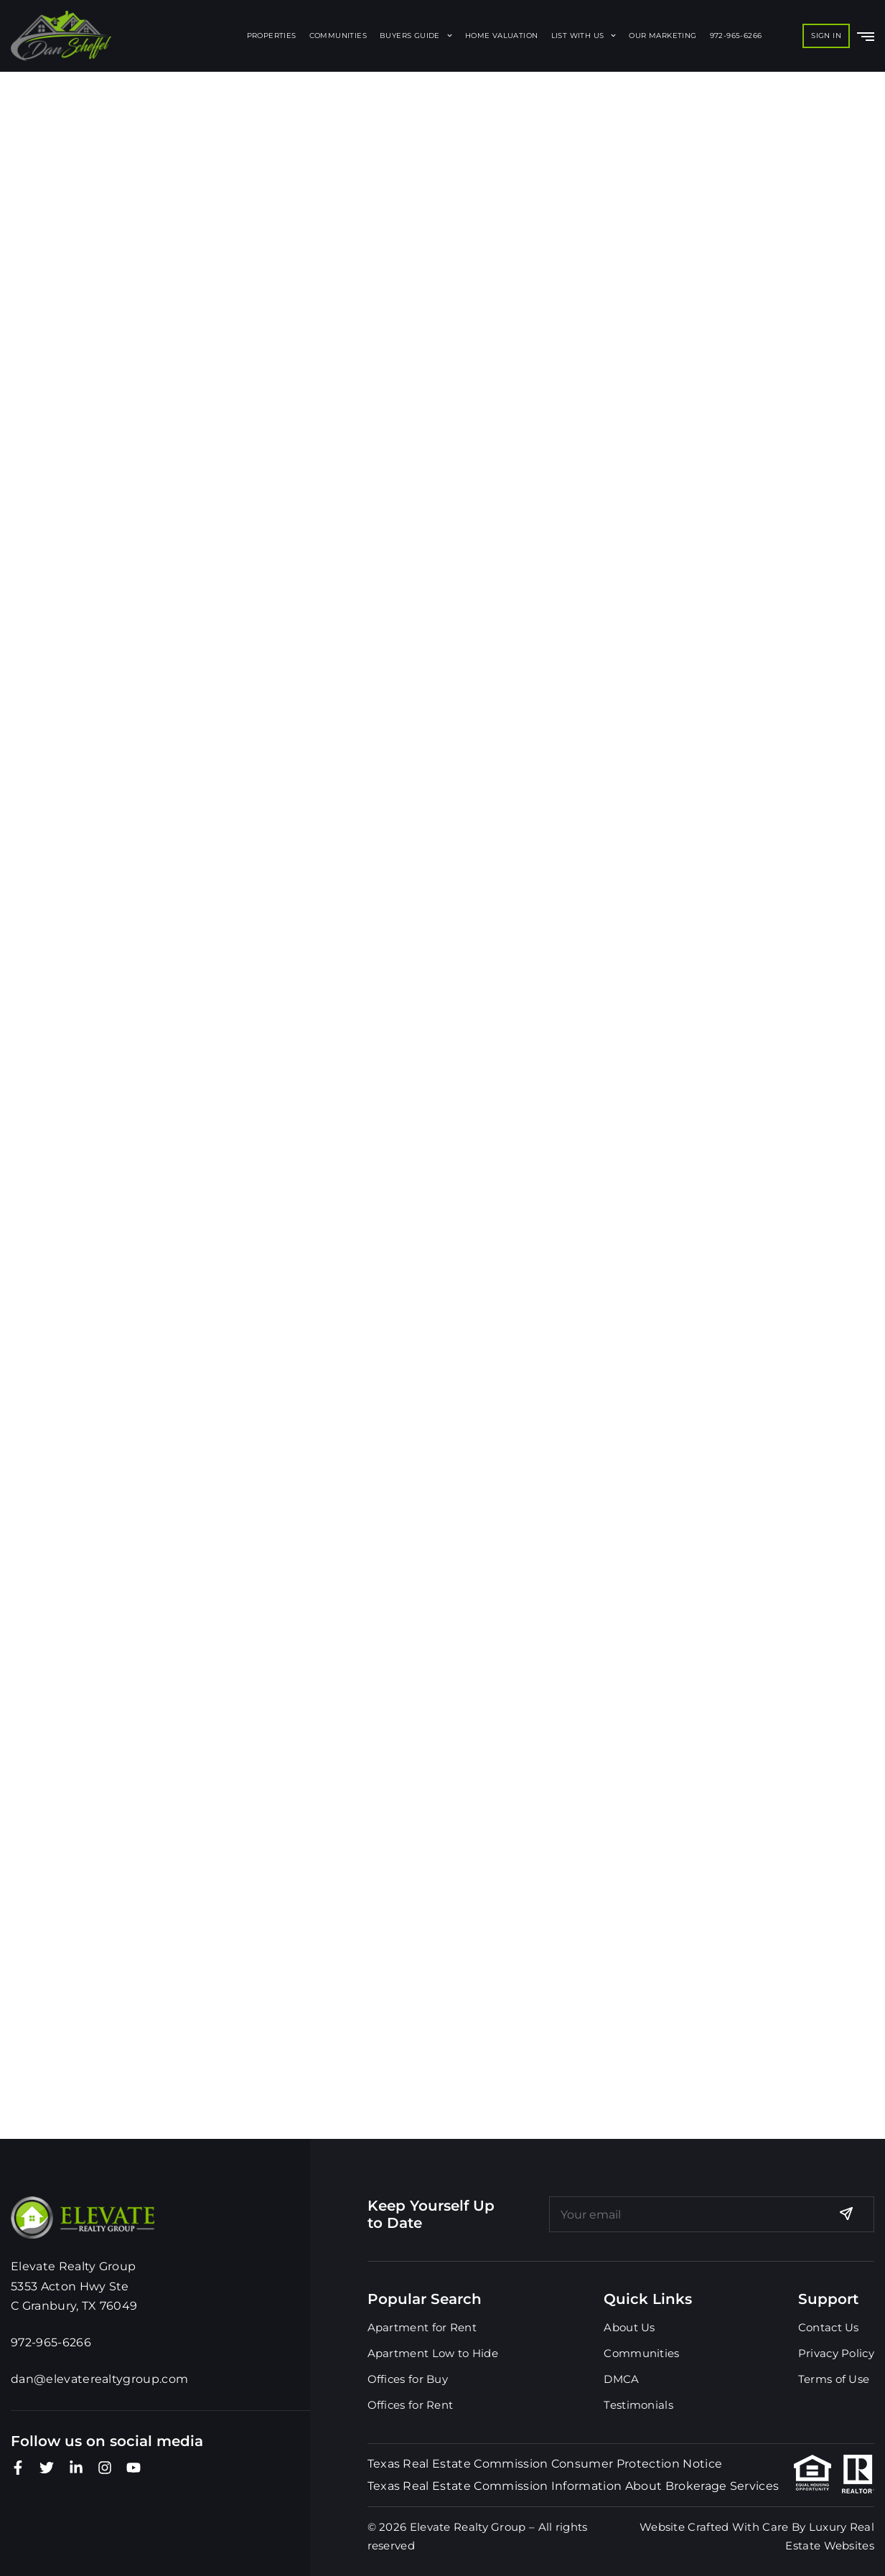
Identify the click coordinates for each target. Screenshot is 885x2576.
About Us (629, 2327)
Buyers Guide (416, 35)
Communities (338, 35)
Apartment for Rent (422, 2327)
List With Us (584, 35)
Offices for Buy (408, 2379)
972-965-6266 (736, 35)
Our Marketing (662, 35)
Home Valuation (501, 35)
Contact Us (828, 2327)
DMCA (621, 2379)
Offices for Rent (410, 2405)
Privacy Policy (836, 2353)
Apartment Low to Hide (432, 2353)
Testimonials (638, 2405)
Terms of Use (834, 2379)
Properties (271, 35)
